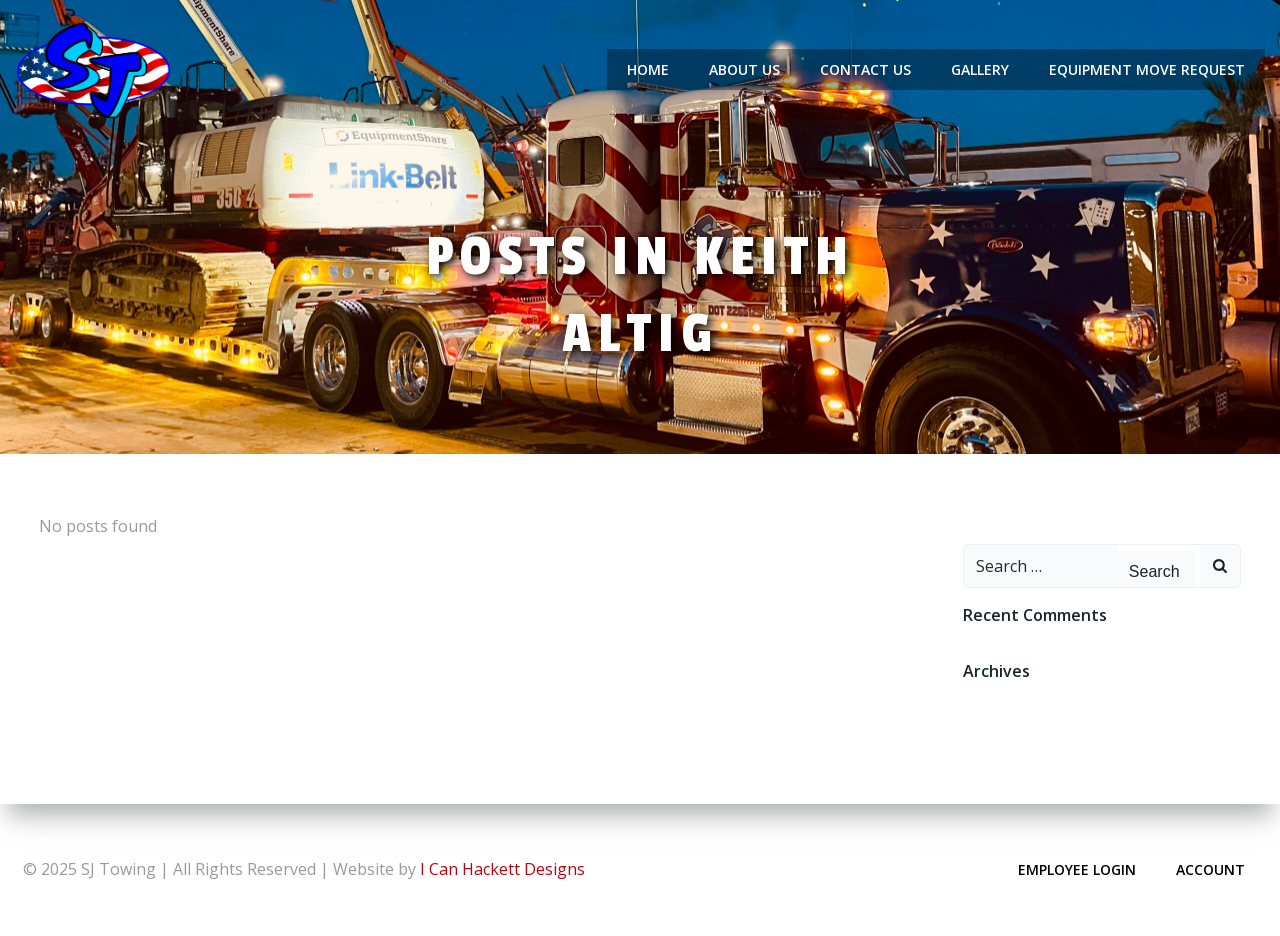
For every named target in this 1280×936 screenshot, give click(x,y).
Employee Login (1077, 869)
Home (648, 69)
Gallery (980, 69)
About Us (744, 69)
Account (1210, 869)
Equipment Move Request (1147, 69)
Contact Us (865, 69)
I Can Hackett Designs (502, 869)
